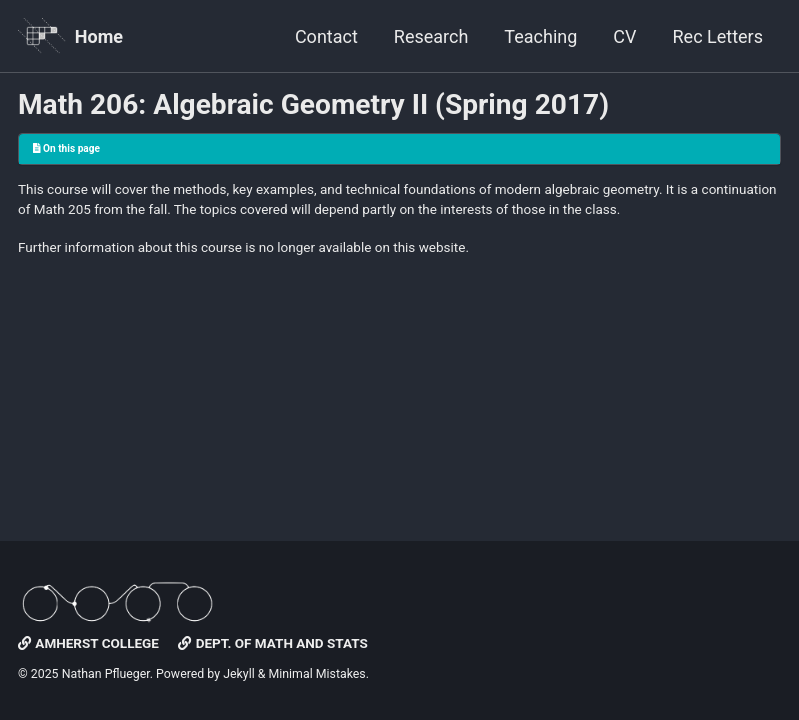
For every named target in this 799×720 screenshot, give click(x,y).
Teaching (540, 36)
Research (431, 36)
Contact (326, 36)
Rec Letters (718, 36)
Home (99, 36)
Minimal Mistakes (316, 674)
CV (624, 36)
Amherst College (88, 643)
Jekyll (239, 674)
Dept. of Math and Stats (273, 643)
